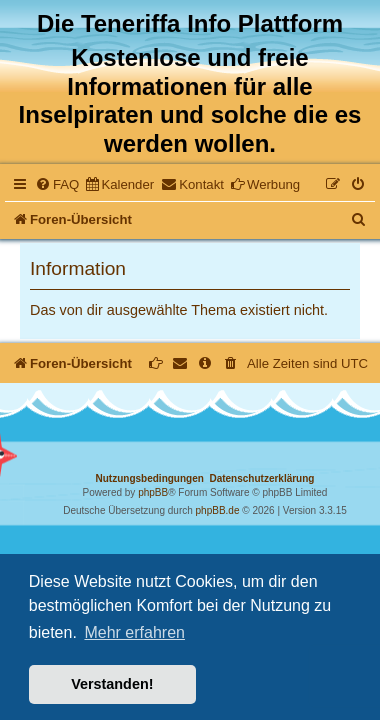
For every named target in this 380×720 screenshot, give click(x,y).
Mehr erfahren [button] (134, 632)
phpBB (153, 492)
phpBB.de (218, 510)
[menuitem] (57, 184)
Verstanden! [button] (112, 684)
